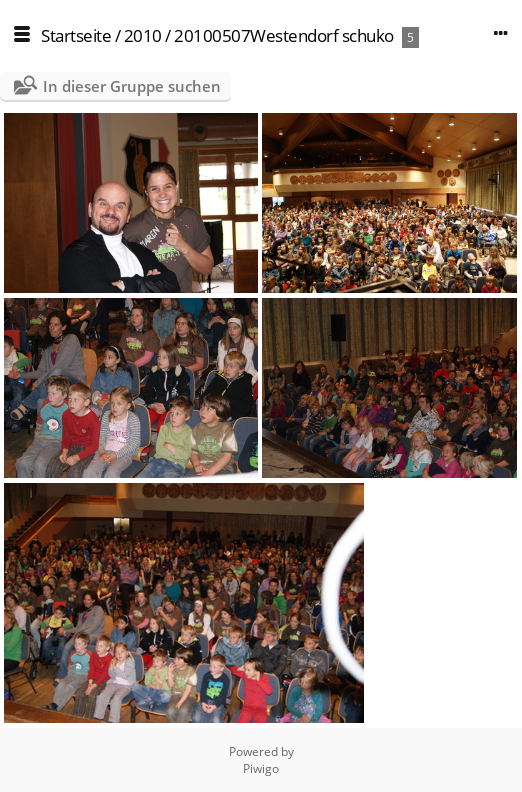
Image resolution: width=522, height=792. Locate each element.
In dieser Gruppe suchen (132, 86)
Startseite (76, 35)
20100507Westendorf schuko (284, 35)
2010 (143, 35)
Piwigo (261, 768)
